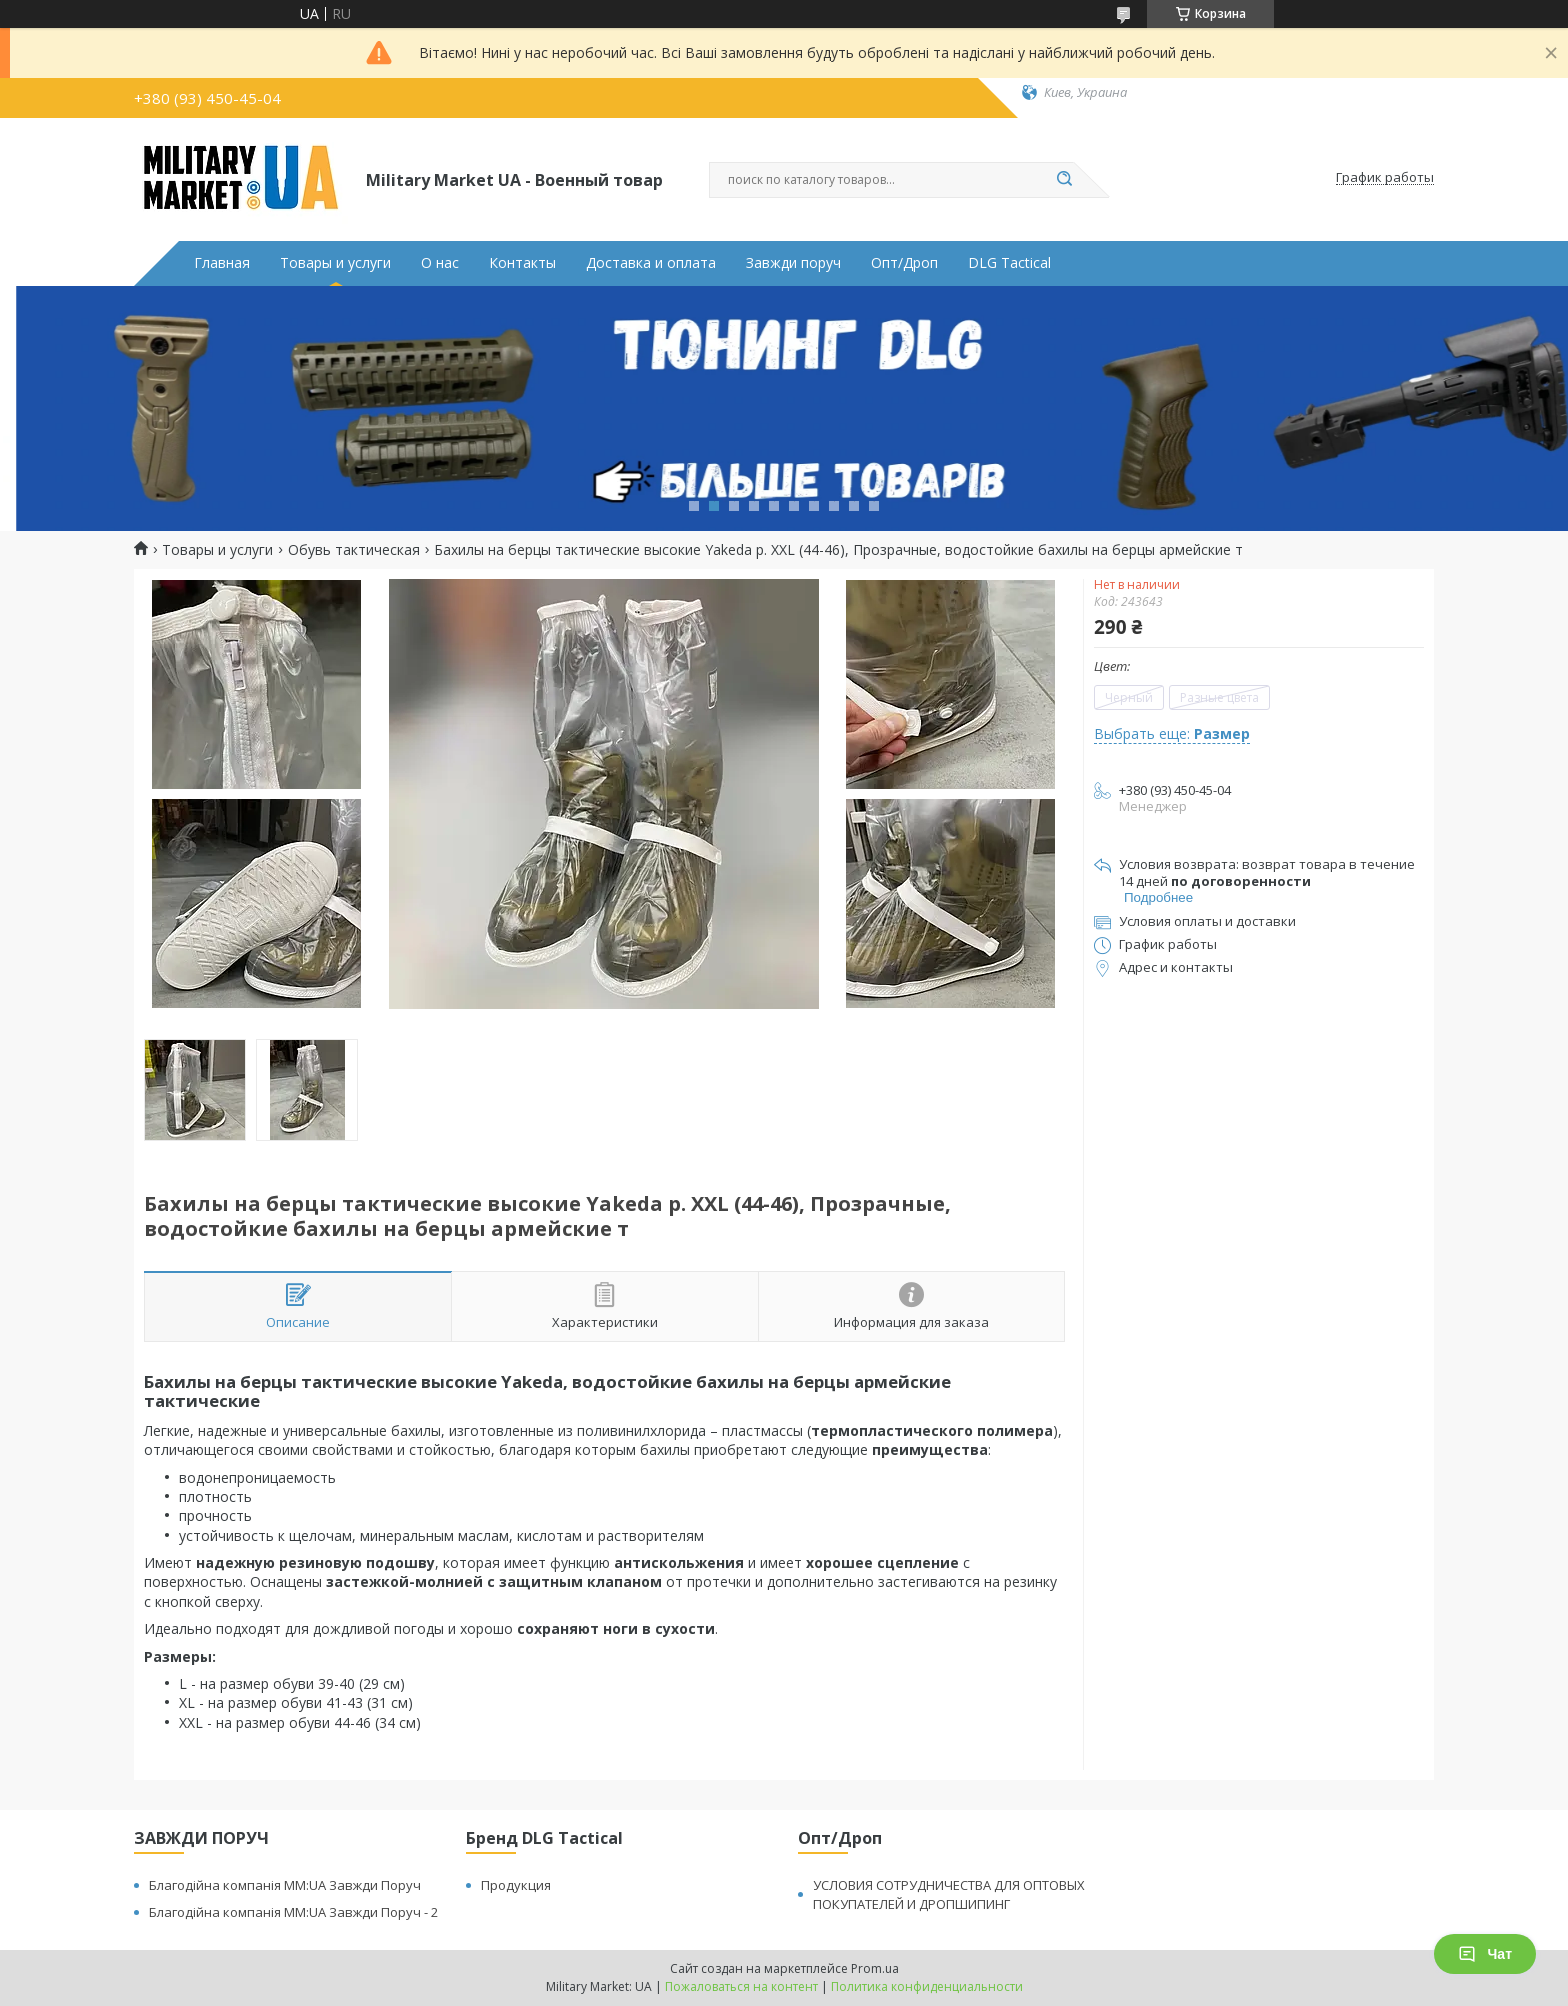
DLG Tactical (1009, 263)
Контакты (522, 263)
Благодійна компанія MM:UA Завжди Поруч (285, 1885)
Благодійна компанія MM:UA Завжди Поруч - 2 (293, 1912)
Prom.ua (875, 1968)
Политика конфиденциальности (927, 1986)
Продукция (516, 1885)
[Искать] (1064, 180)
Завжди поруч (793, 263)
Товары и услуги (335, 263)
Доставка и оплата (651, 263)
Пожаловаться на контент (741, 1986)
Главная (222, 263)
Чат (1485, 1954)
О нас (440, 263)
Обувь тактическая (354, 550)
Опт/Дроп (904, 263)
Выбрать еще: (1172, 733)
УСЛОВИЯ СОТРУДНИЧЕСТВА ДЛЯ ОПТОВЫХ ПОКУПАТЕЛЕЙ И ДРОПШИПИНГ (949, 1894)
